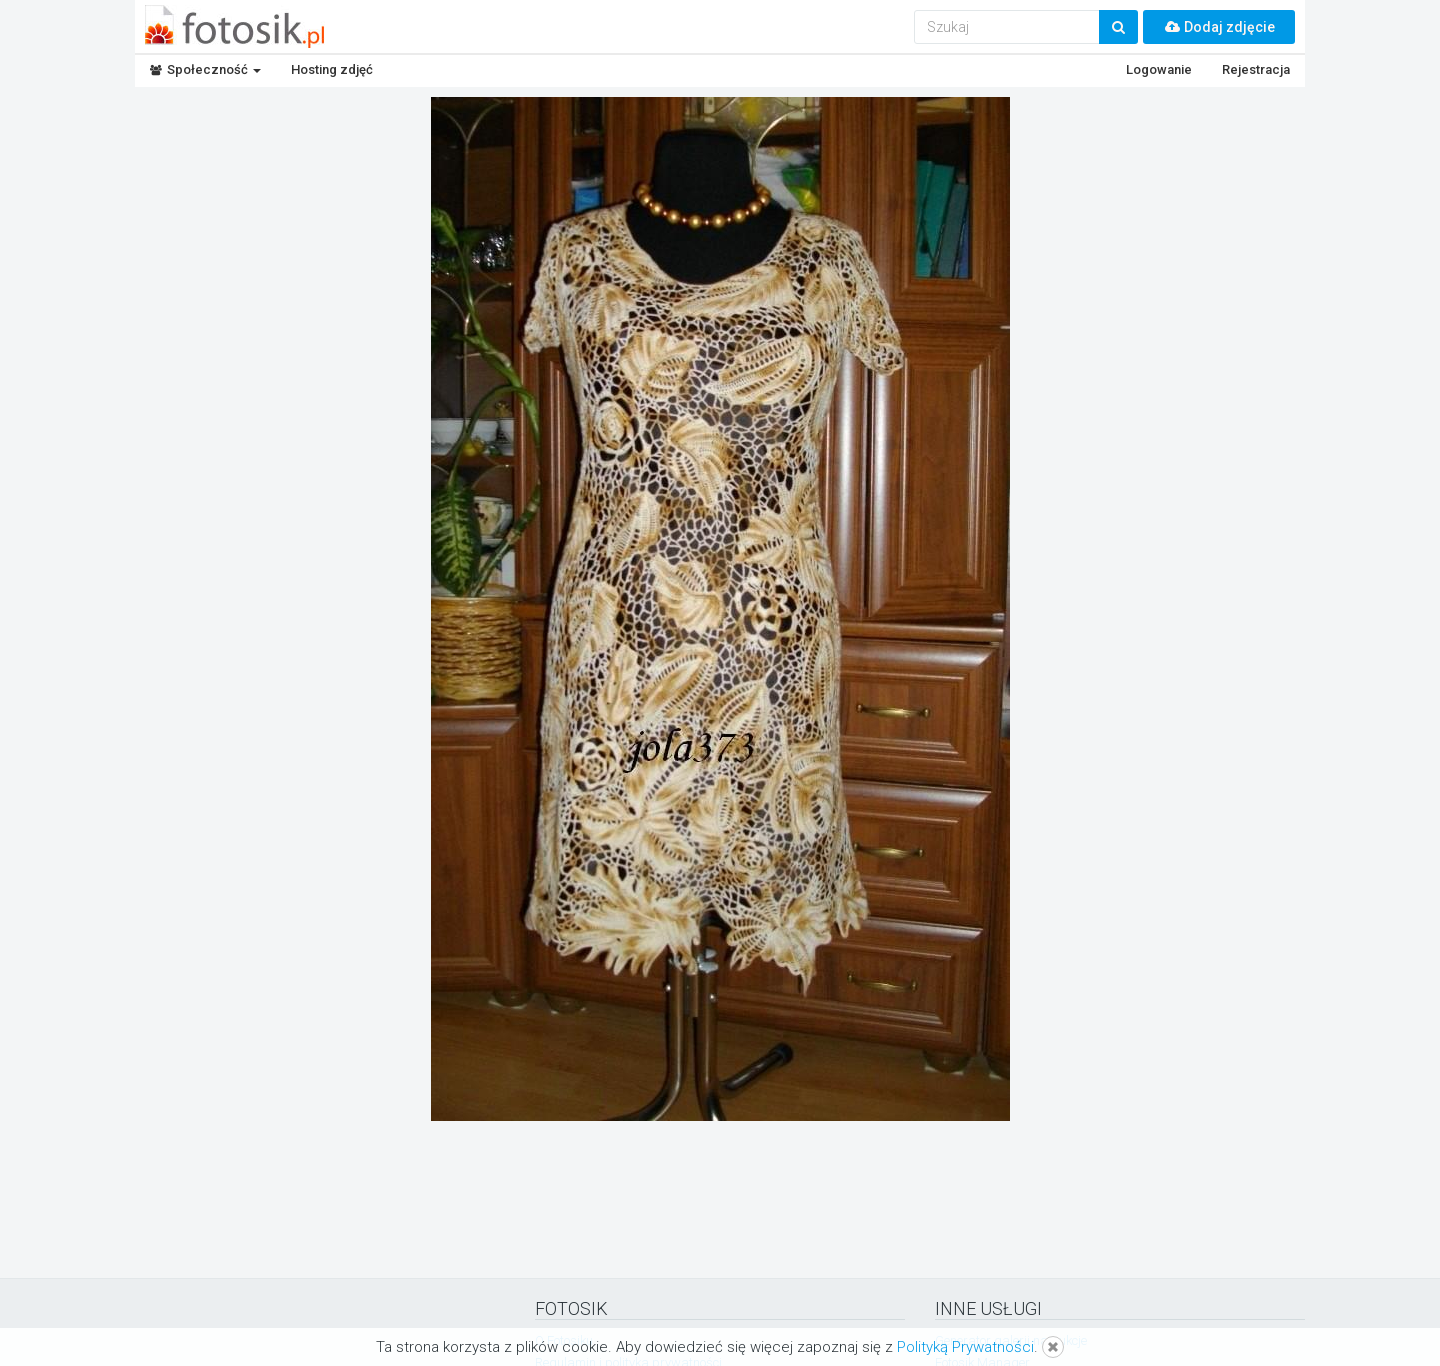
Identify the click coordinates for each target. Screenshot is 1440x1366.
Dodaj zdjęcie (1219, 27)
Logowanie (1159, 69)
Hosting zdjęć (332, 69)
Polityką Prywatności (965, 1347)
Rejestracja (1256, 69)
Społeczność (205, 69)
